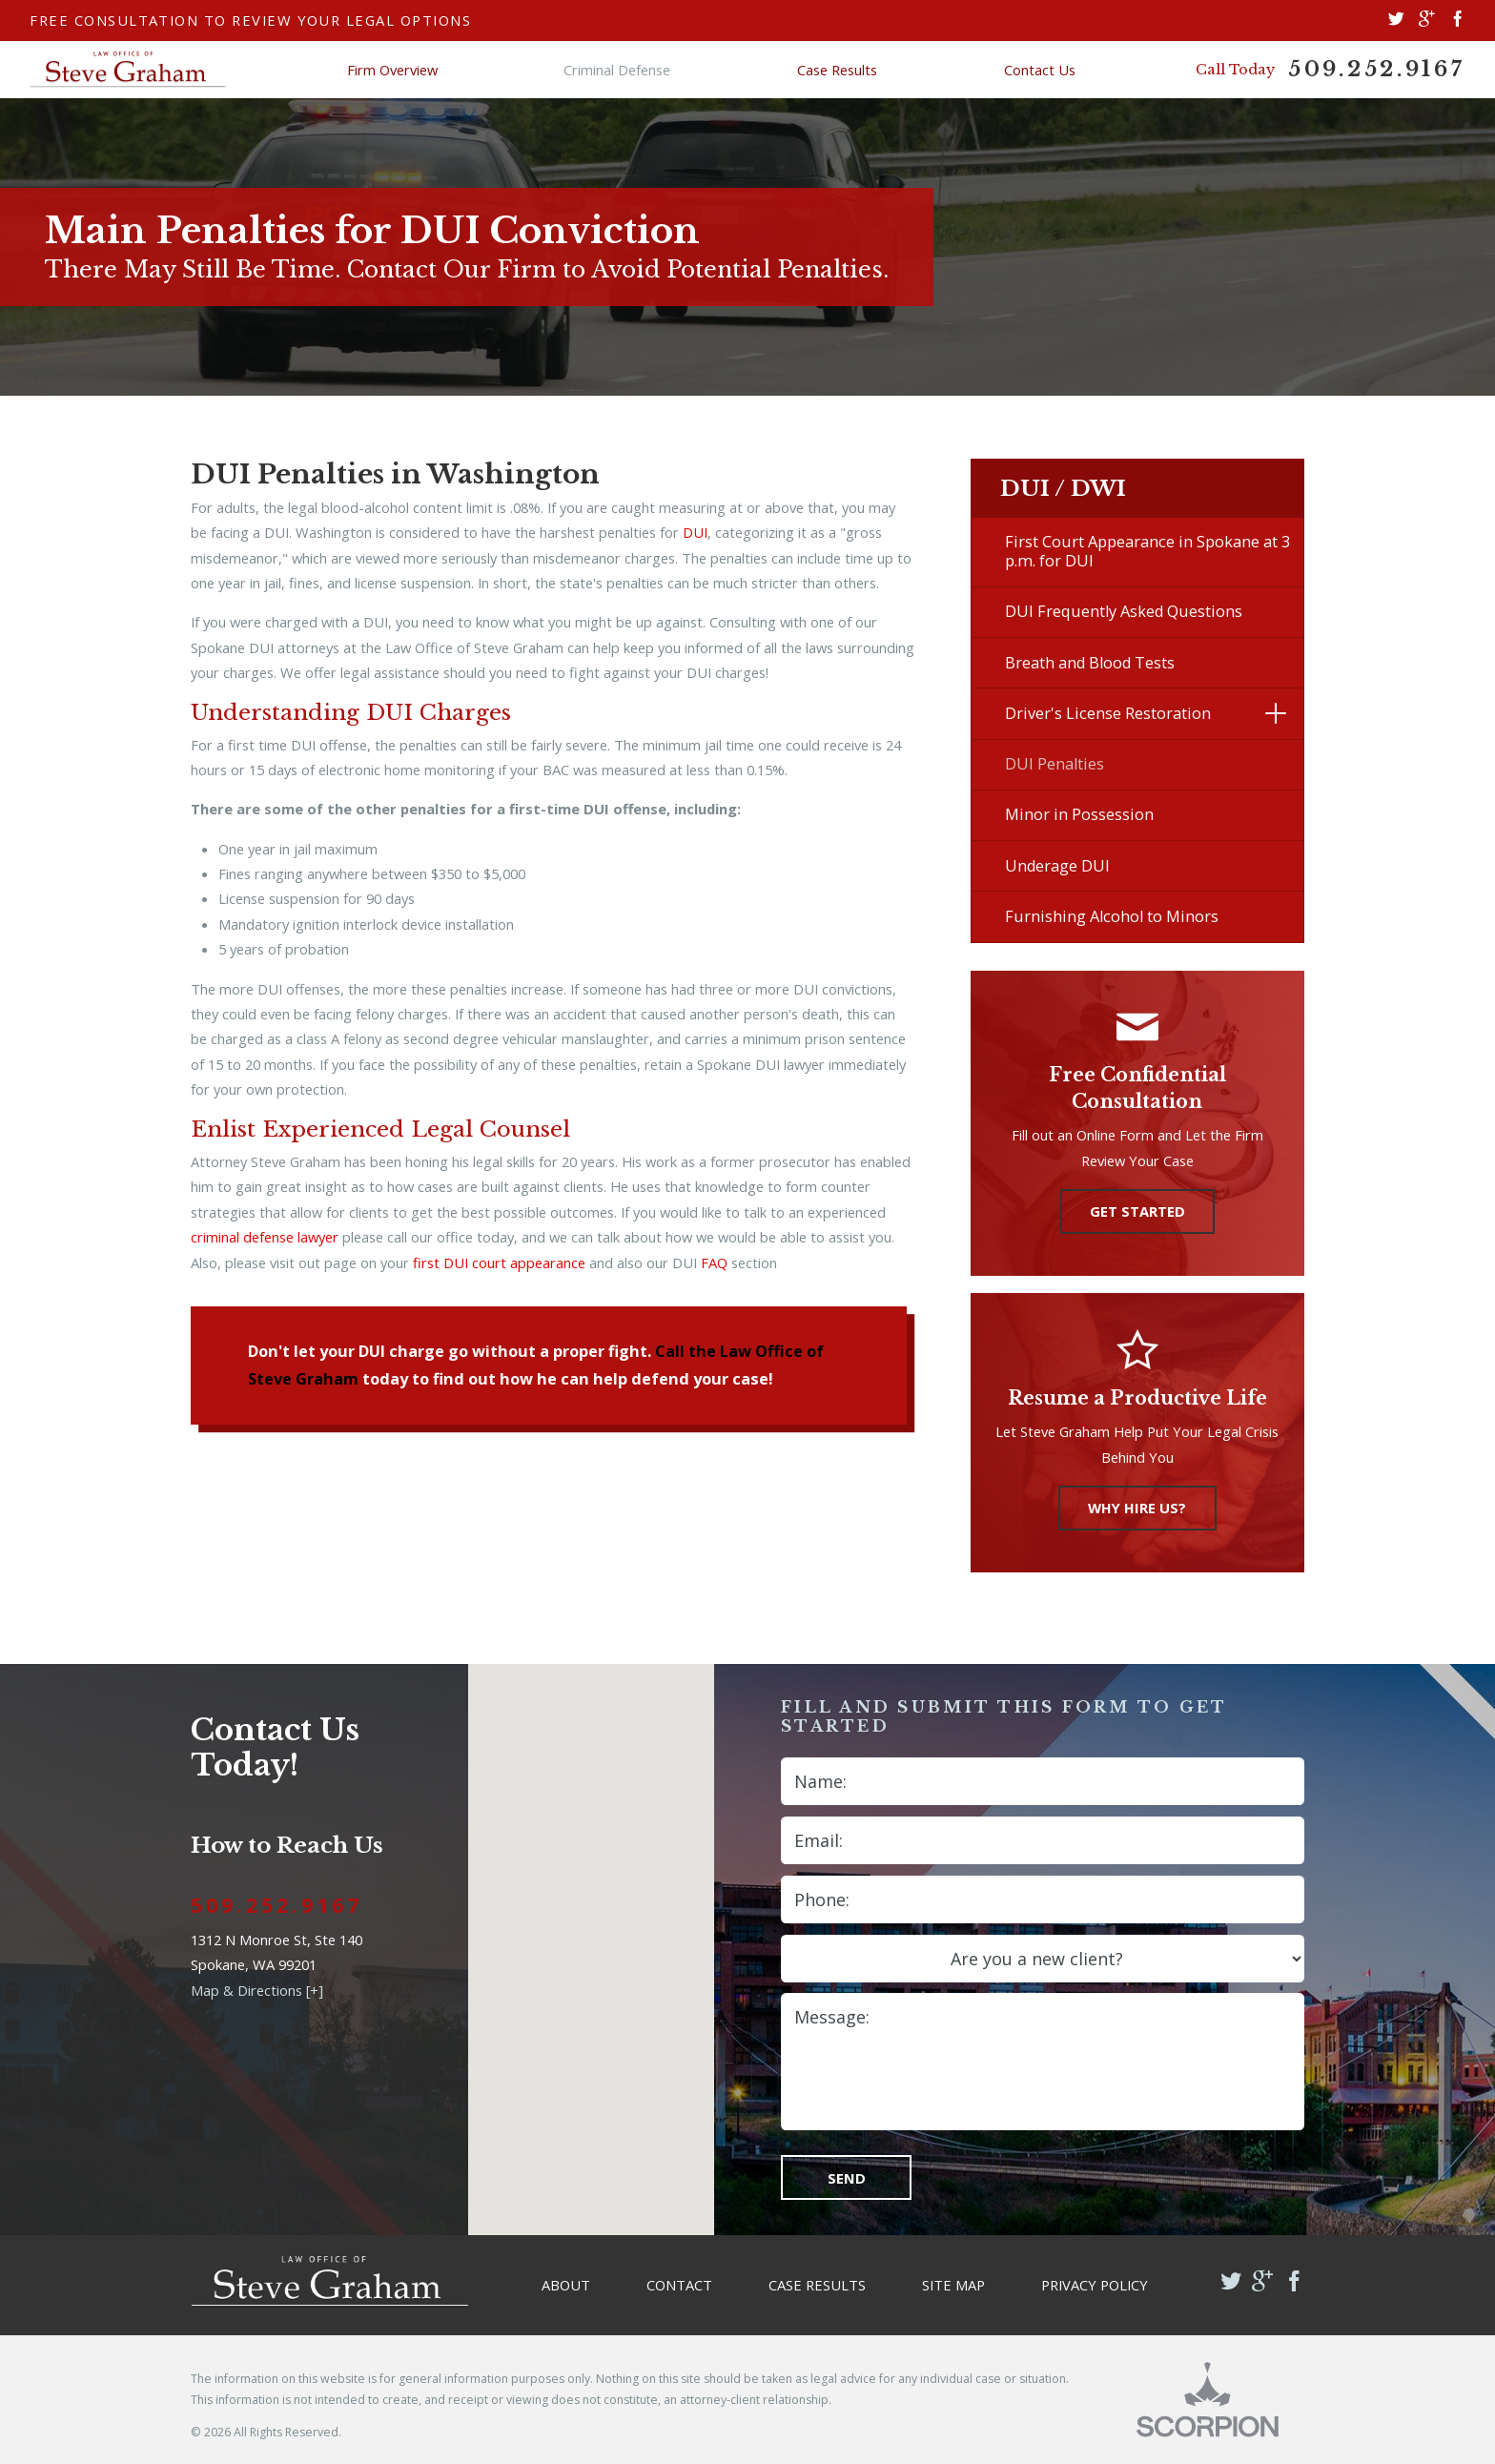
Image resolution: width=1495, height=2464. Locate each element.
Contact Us (1039, 69)
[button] (1275, 713)
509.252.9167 (1376, 69)
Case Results (837, 69)
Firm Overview (392, 69)
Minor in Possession (1079, 814)
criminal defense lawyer (264, 1236)
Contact (679, 2284)
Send (847, 2177)
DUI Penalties (1054, 763)
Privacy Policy (1094, 2284)
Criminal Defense (616, 69)
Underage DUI (1057, 865)
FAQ (714, 1262)
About (566, 2284)
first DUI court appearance (499, 1262)
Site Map (953, 2284)
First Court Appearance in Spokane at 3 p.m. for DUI (1147, 551)
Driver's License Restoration (1108, 713)
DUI (695, 532)
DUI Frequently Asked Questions (1123, 611)
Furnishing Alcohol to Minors (1112, 916)
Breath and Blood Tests (1090, 662)
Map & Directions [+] (257, 1990)
